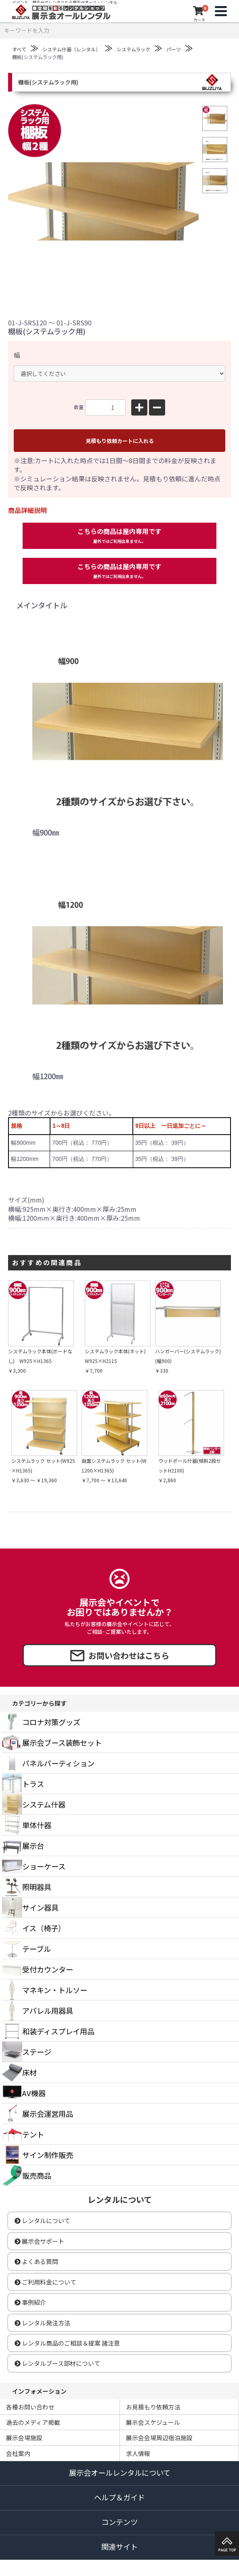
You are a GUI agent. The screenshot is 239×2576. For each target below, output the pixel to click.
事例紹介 (30, 2302)
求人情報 (138, 2453)
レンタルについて (42, 2220)
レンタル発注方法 (42, 2323)
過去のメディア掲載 (33, 2422)
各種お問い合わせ (30, 2407)
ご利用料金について (45, 2282)
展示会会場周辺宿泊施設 (159, 2437)
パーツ (173, 49)
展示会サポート (39, 2241)
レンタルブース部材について (57, 2363)
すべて (19, 49)
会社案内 (18, 2453)
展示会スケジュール (153, 2422)
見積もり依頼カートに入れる (120, 441)
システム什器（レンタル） (71, 49)
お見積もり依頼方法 (153, 2407)
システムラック (133, 49)
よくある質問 (36, 2261)
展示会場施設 (24, 2437)
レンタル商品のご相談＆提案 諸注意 (67, 2343)
